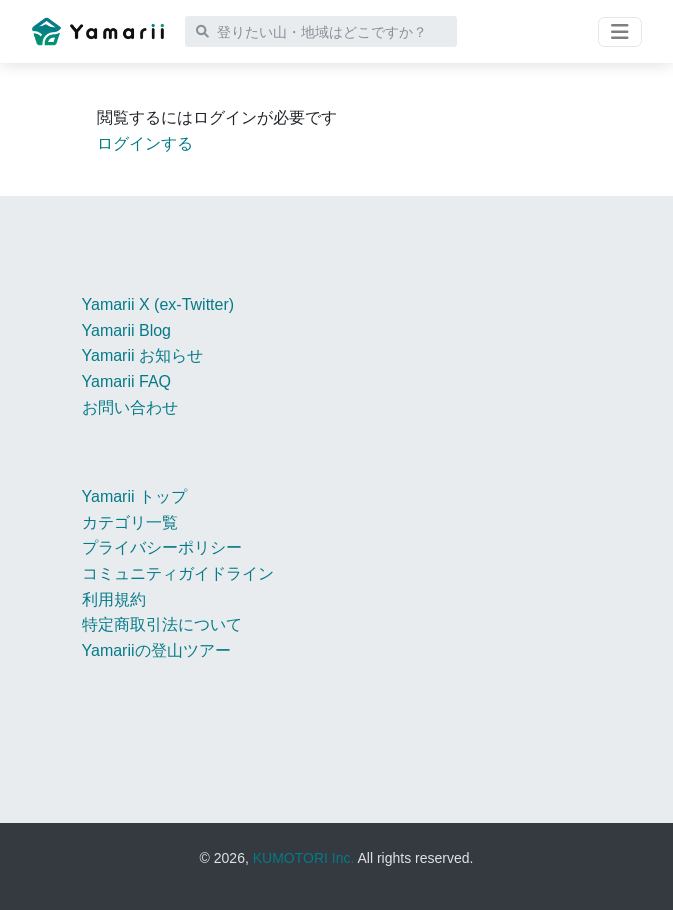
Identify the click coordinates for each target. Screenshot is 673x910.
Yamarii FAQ (127, 381)
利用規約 (114, 599)
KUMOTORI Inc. (304, 858)
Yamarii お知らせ (143, 355)
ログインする (145, 143)
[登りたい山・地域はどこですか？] (321, 31)
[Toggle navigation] (620, 32)
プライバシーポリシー (162, 547)
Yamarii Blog (127, 330)
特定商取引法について (162, 624)
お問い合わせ (130, 407)
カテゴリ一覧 (130, 522)
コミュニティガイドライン (178, 573)
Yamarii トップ (135, 496)
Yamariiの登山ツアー (156, 650)
